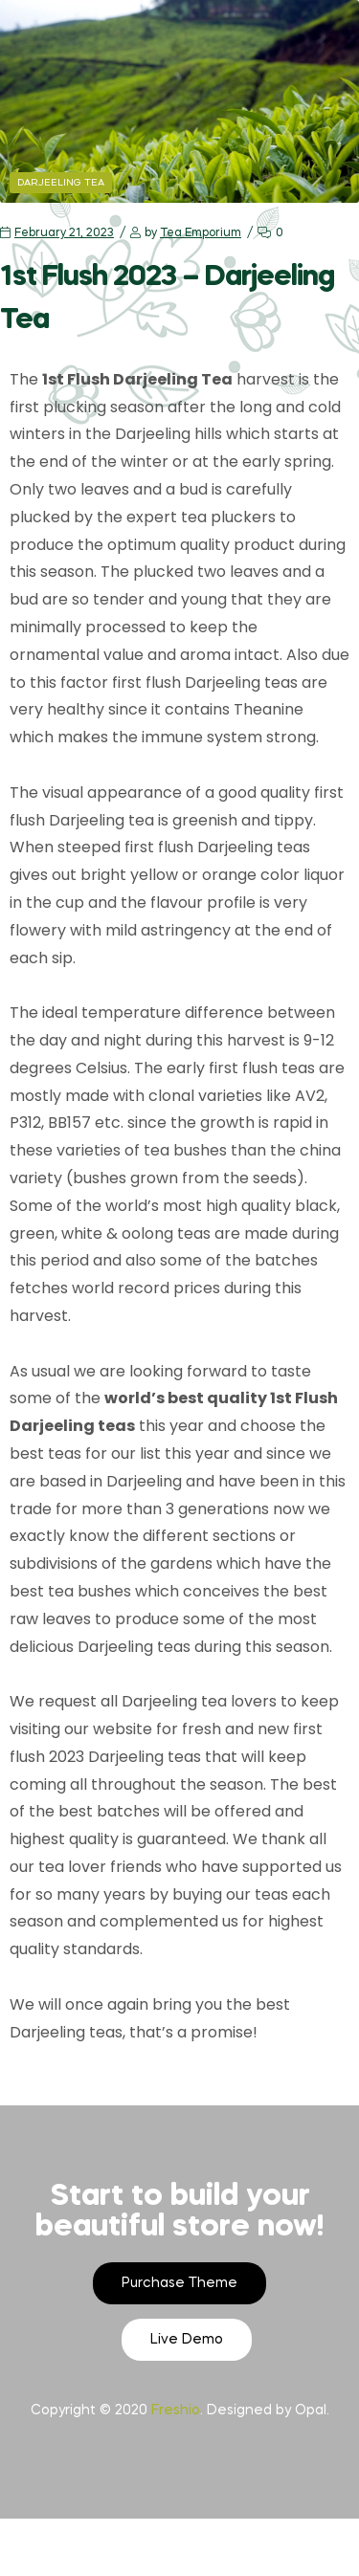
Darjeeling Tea (60, 182)
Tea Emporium (200, 233)
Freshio (175, 2410)
